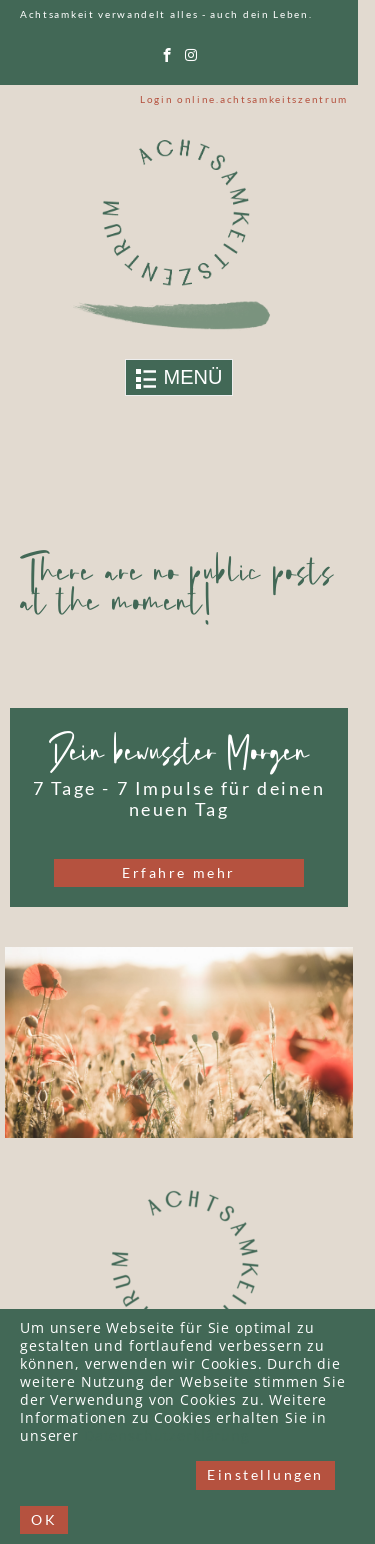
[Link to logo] (179, 233)
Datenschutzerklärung (167, 1437)
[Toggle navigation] (179, 377)
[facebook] (167, 55)
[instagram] (191, 55)
